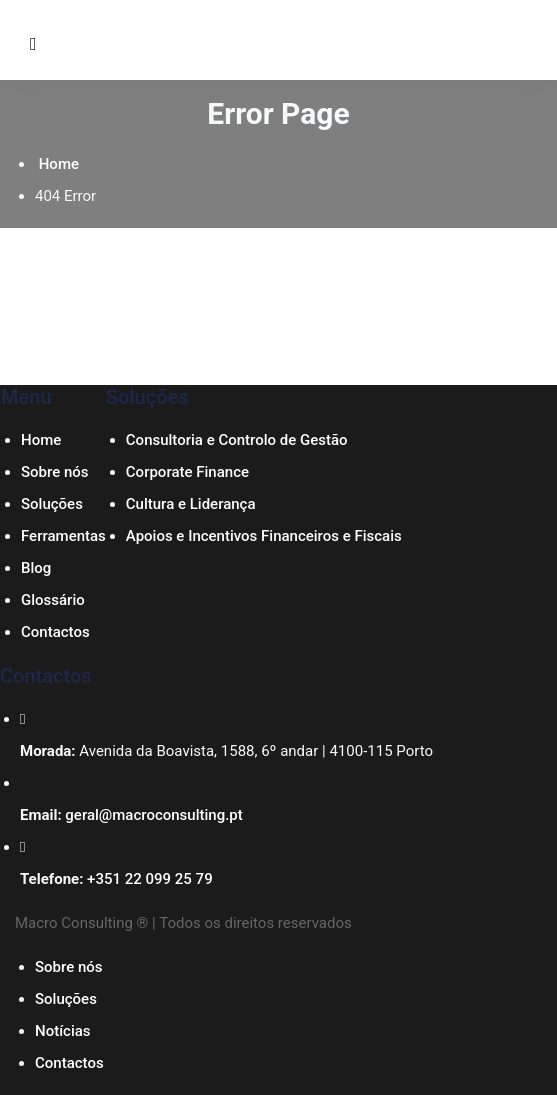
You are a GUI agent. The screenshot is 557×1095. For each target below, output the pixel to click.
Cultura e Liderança (191, 504)
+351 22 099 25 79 (150, 879)
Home (57, 164)
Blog (36, 568)
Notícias (63, 1031)
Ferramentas (63, 536)
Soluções (52, 504)
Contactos (55, 632)
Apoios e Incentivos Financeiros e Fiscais (264, 536)
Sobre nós (55, 472)
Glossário (53, 600)
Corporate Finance (187, 472)
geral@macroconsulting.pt (153, 815)
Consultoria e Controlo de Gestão (237, 440)
